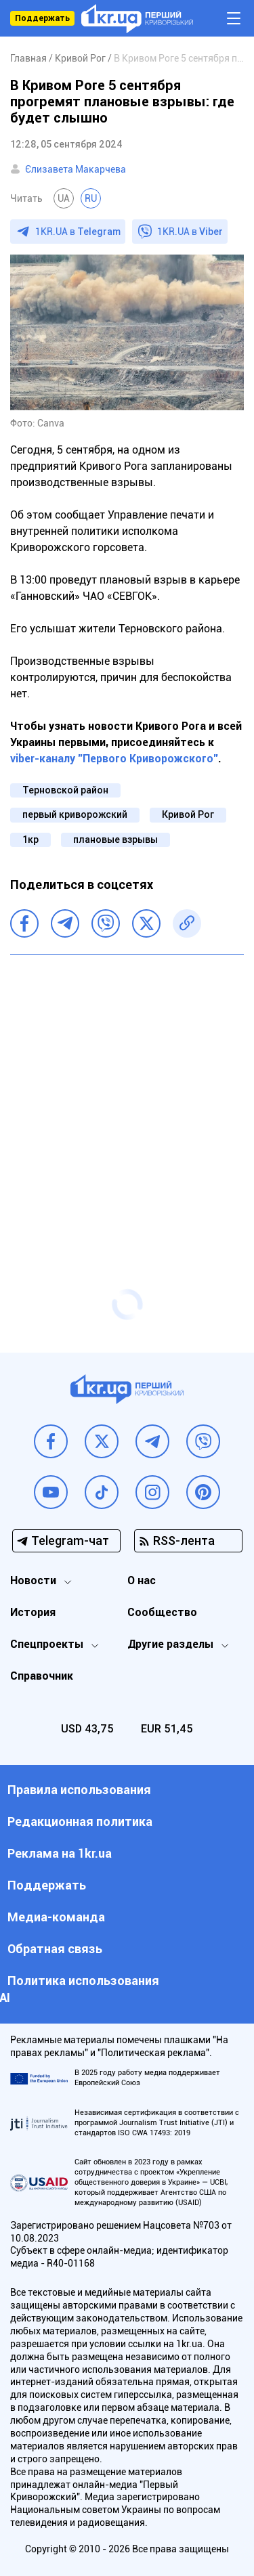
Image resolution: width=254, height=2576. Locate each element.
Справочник (41, 1675)
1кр (30, 839)
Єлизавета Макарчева (75, 169)
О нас (141, 1580)
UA (64, 198)
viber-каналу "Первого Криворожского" (114, 758)
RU (91, 198)
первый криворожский (74, 814)
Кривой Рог (188, 814)
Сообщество (162, 1612)
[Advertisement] (127, 1095)
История (33, 1612)
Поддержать (42, 18)
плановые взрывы (115, 839)
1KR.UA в (78, 231)
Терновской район (65, 790)
